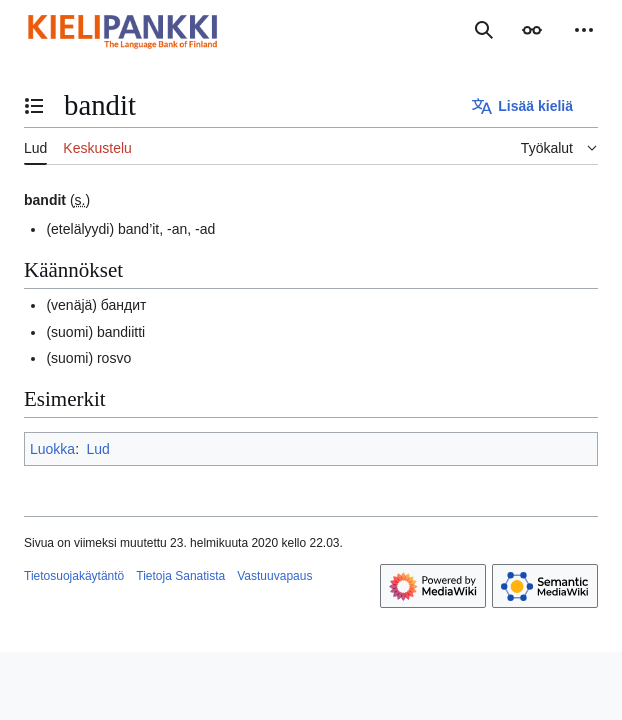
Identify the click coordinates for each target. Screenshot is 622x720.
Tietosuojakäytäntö (74, 576)
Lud (97, 449)
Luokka (52, 449)
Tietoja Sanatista (180, 576)
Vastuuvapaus (274, 576)
